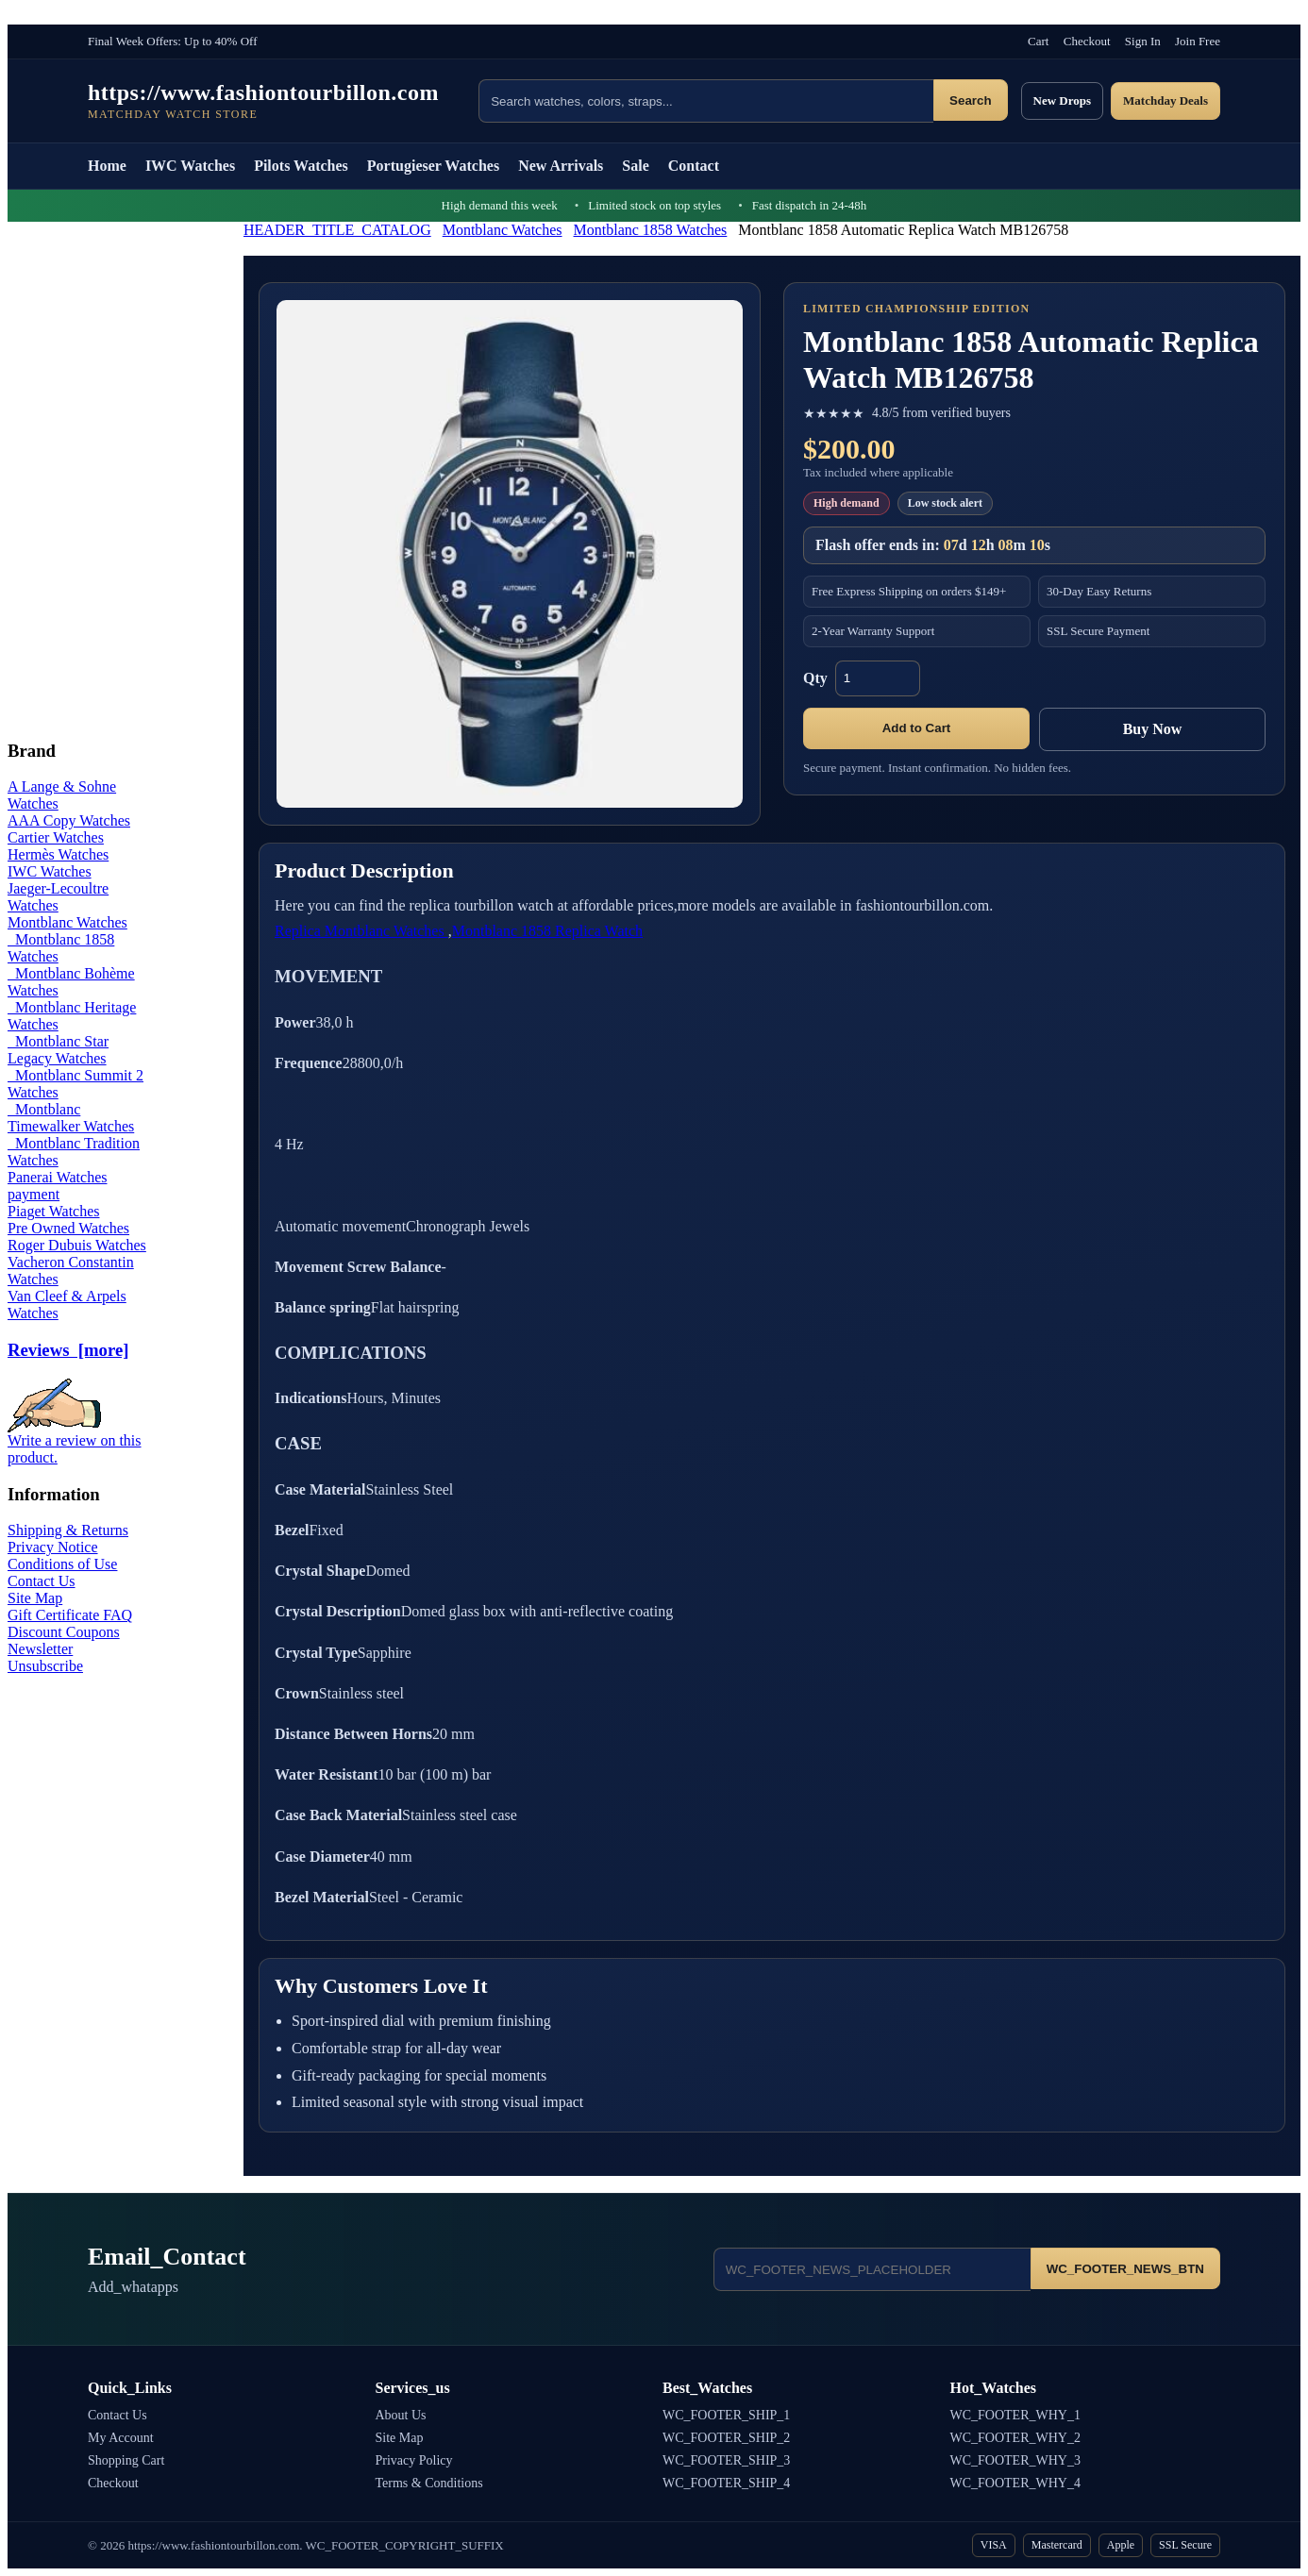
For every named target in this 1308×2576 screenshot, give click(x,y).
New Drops (1062, 100)
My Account (121, 2438)
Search (970, 100)
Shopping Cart (126, 2460)
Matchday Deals (1165, 100)
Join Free (1197, 41)
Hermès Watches (58, 854)
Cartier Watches (56, 837)
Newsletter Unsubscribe (45, 1657)
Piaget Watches (54, 1211)
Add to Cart (916, 728)
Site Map (35, 1598)
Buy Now (1152, 729)
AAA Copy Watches (69, 820)
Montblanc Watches (502, 230)
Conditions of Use (62, 1564)
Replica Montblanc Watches (361, 931)
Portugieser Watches (433, 166)
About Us (401, 2415)
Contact (693, 166)
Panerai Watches (57, 1177)
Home (107, 166)
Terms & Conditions (429, 2483)
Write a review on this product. (75, 1442)
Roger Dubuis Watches (77, 1245)
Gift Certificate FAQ (70, 1615)
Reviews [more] (68, 1350)
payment (33, 1194)
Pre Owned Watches (68, 1228)
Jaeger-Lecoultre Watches (58, 896)
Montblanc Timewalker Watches (71, 1117)
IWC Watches (190, 166)
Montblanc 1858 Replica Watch (547, 931)
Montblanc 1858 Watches (651, 230)
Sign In (1143, 41)
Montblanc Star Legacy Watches (58, 1049)
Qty (815, 678)
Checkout (1087, 41)
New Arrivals (560, 166)
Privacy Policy (414, 2460)
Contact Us (41, 1581)
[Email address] (872, 2269)
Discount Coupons (64, 1632)
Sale (635, 166)
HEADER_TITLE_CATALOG (337, 230)
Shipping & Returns (68, 1530)
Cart (1038, 41)
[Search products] (705, 101)
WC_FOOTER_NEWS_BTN (1125, 2269)
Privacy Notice (53, 1547)
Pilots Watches (301, 166)
